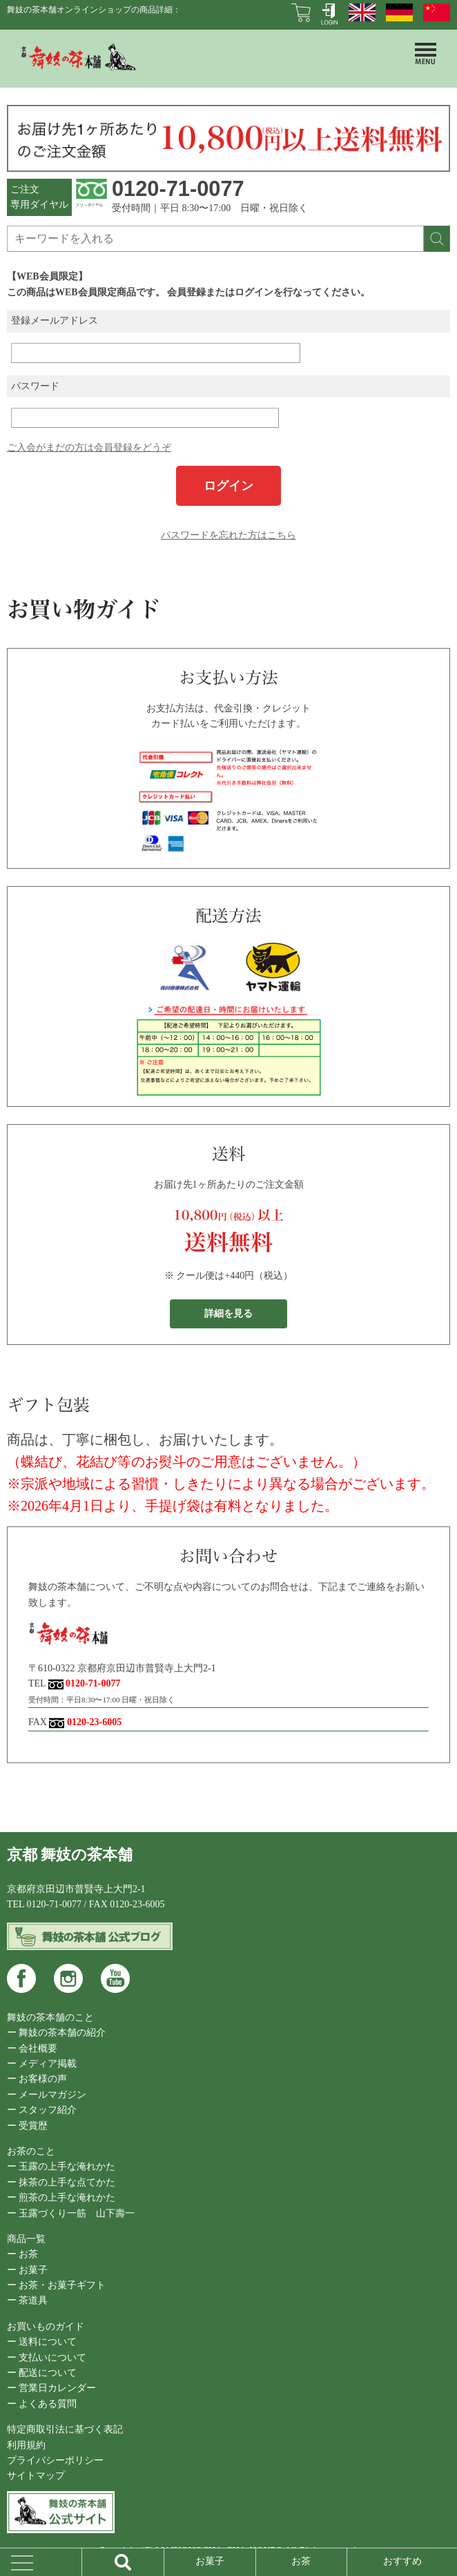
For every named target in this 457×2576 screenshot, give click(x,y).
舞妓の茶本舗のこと (50, 2017)
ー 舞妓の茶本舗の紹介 (56, 2032)
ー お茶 (23, 2254)
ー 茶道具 (27, 2300)
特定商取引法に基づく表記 (65, 2429)
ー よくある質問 (42, 2404)
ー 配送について (42, 2373)
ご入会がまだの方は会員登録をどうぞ (89, 447)
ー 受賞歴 (27, 2126)
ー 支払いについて (47, 2357)
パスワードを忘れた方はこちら (228, 535)
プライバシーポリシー (55, 2460)
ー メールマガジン (47, 2095)
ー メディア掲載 (42, 2063)
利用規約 (26, 2445)
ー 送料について (42, 2342)
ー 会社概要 (32, 2048)
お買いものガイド (45, 2326)
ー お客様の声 (37, 2079)
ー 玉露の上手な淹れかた (61, 2166)
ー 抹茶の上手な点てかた (61, 2182)
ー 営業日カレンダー (52, 2388)
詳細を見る (228, 1313)
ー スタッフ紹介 (42, 2110)
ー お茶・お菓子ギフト (56, 2285)
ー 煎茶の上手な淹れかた (61, 2197)
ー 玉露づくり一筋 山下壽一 (71, 2213)
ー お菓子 (27, 2270)
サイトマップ (36, 2475)
